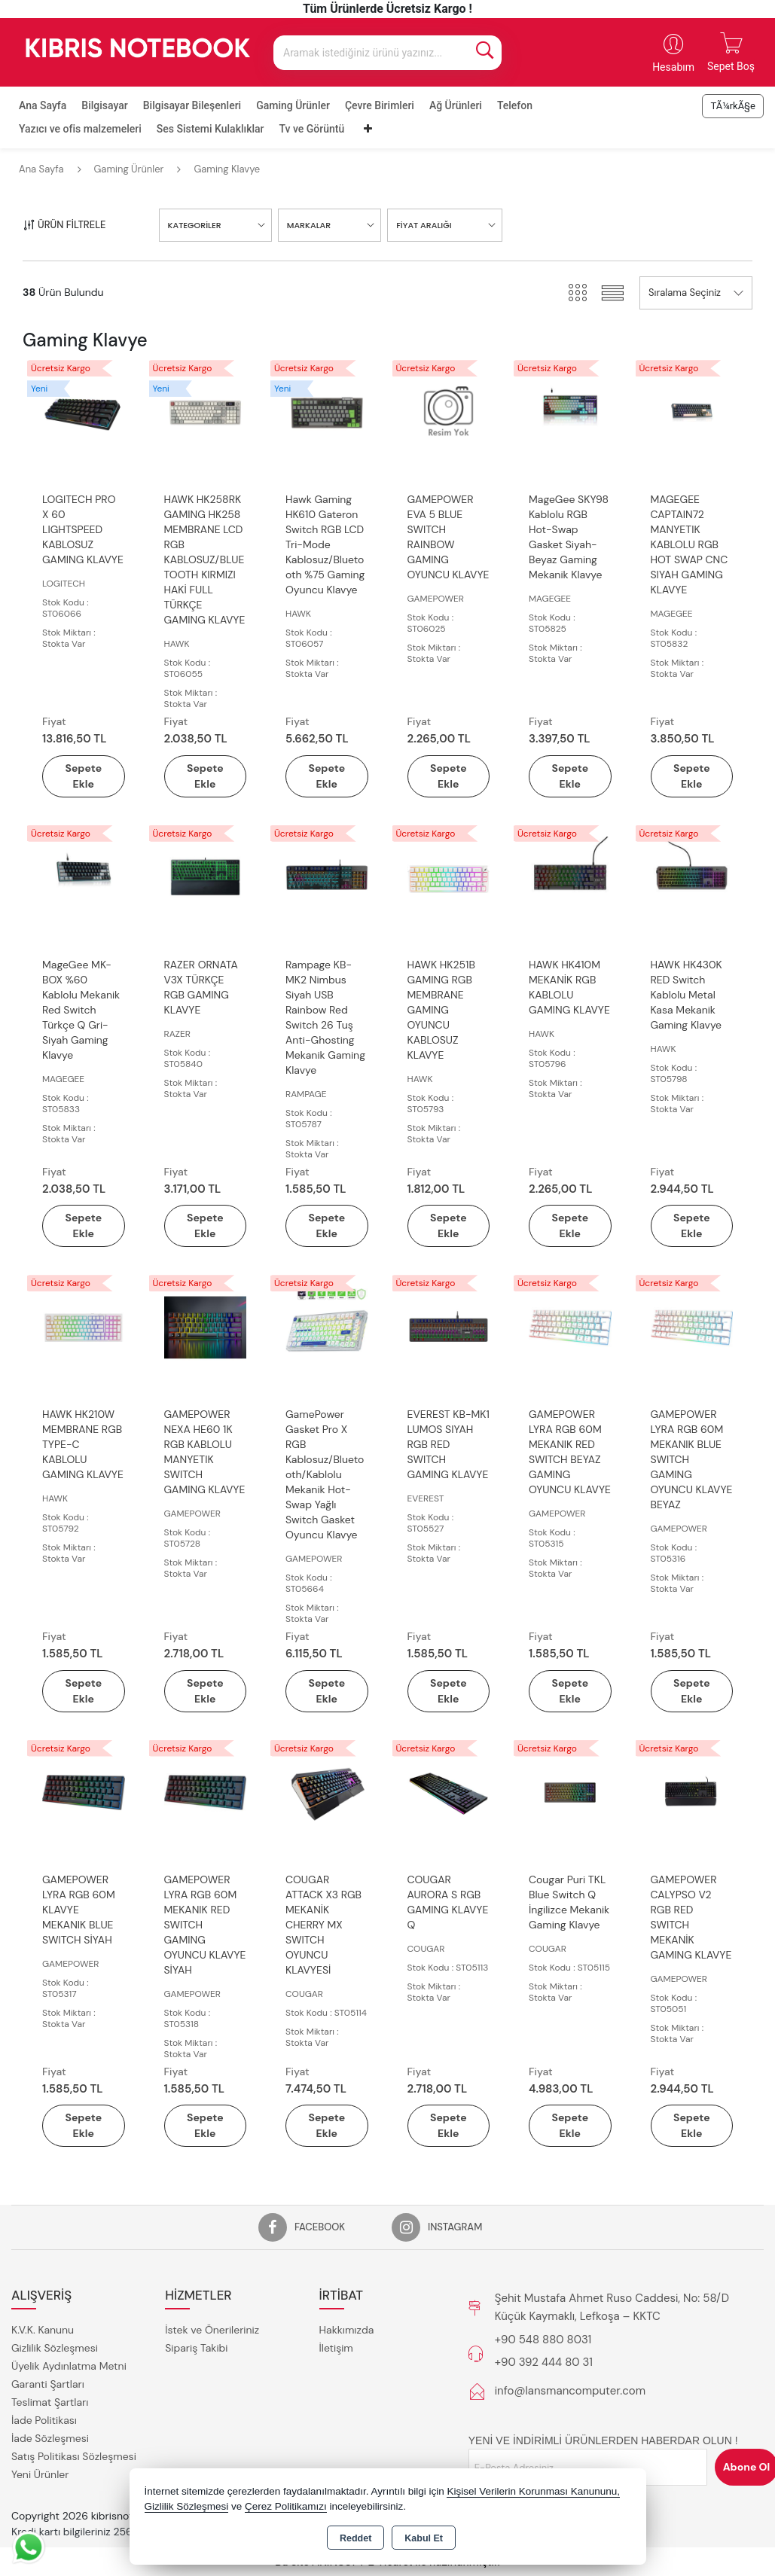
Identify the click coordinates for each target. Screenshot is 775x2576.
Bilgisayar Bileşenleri (192, 105)
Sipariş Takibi (196, 2348)
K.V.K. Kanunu (42, 2330)
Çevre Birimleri (379, 105)
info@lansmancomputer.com (570, 2390)
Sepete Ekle (83, 776)
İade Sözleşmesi (50, 2438)
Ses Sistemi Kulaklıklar (210, 129)
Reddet (355, 2538)
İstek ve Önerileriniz (212, 2330)
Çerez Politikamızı (286, 2506)
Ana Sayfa (42, 105)
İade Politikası (44, 2420)
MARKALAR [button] (309, 225)
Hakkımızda (346, 2330)
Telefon (514, 105)
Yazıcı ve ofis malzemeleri (80, 129)
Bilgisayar (104, 105)
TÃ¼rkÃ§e (732, 105)
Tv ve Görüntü (312, 129)
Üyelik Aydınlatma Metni (69, 2366)
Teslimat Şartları (49, 2402)
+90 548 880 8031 (543, 2339)
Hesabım (673, 67)
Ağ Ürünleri (455, 105)
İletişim (336, 2348)
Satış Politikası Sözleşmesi (73, 2456)
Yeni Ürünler (40, 2474)
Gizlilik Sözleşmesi (54, 2348)
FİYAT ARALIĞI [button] (423, 225)
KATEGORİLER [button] (194, 225)
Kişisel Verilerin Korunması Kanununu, (533, 2491)
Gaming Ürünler (293, 105)
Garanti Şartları (47, 2384)
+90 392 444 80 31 (544, 2362)
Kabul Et (423, 2538)
